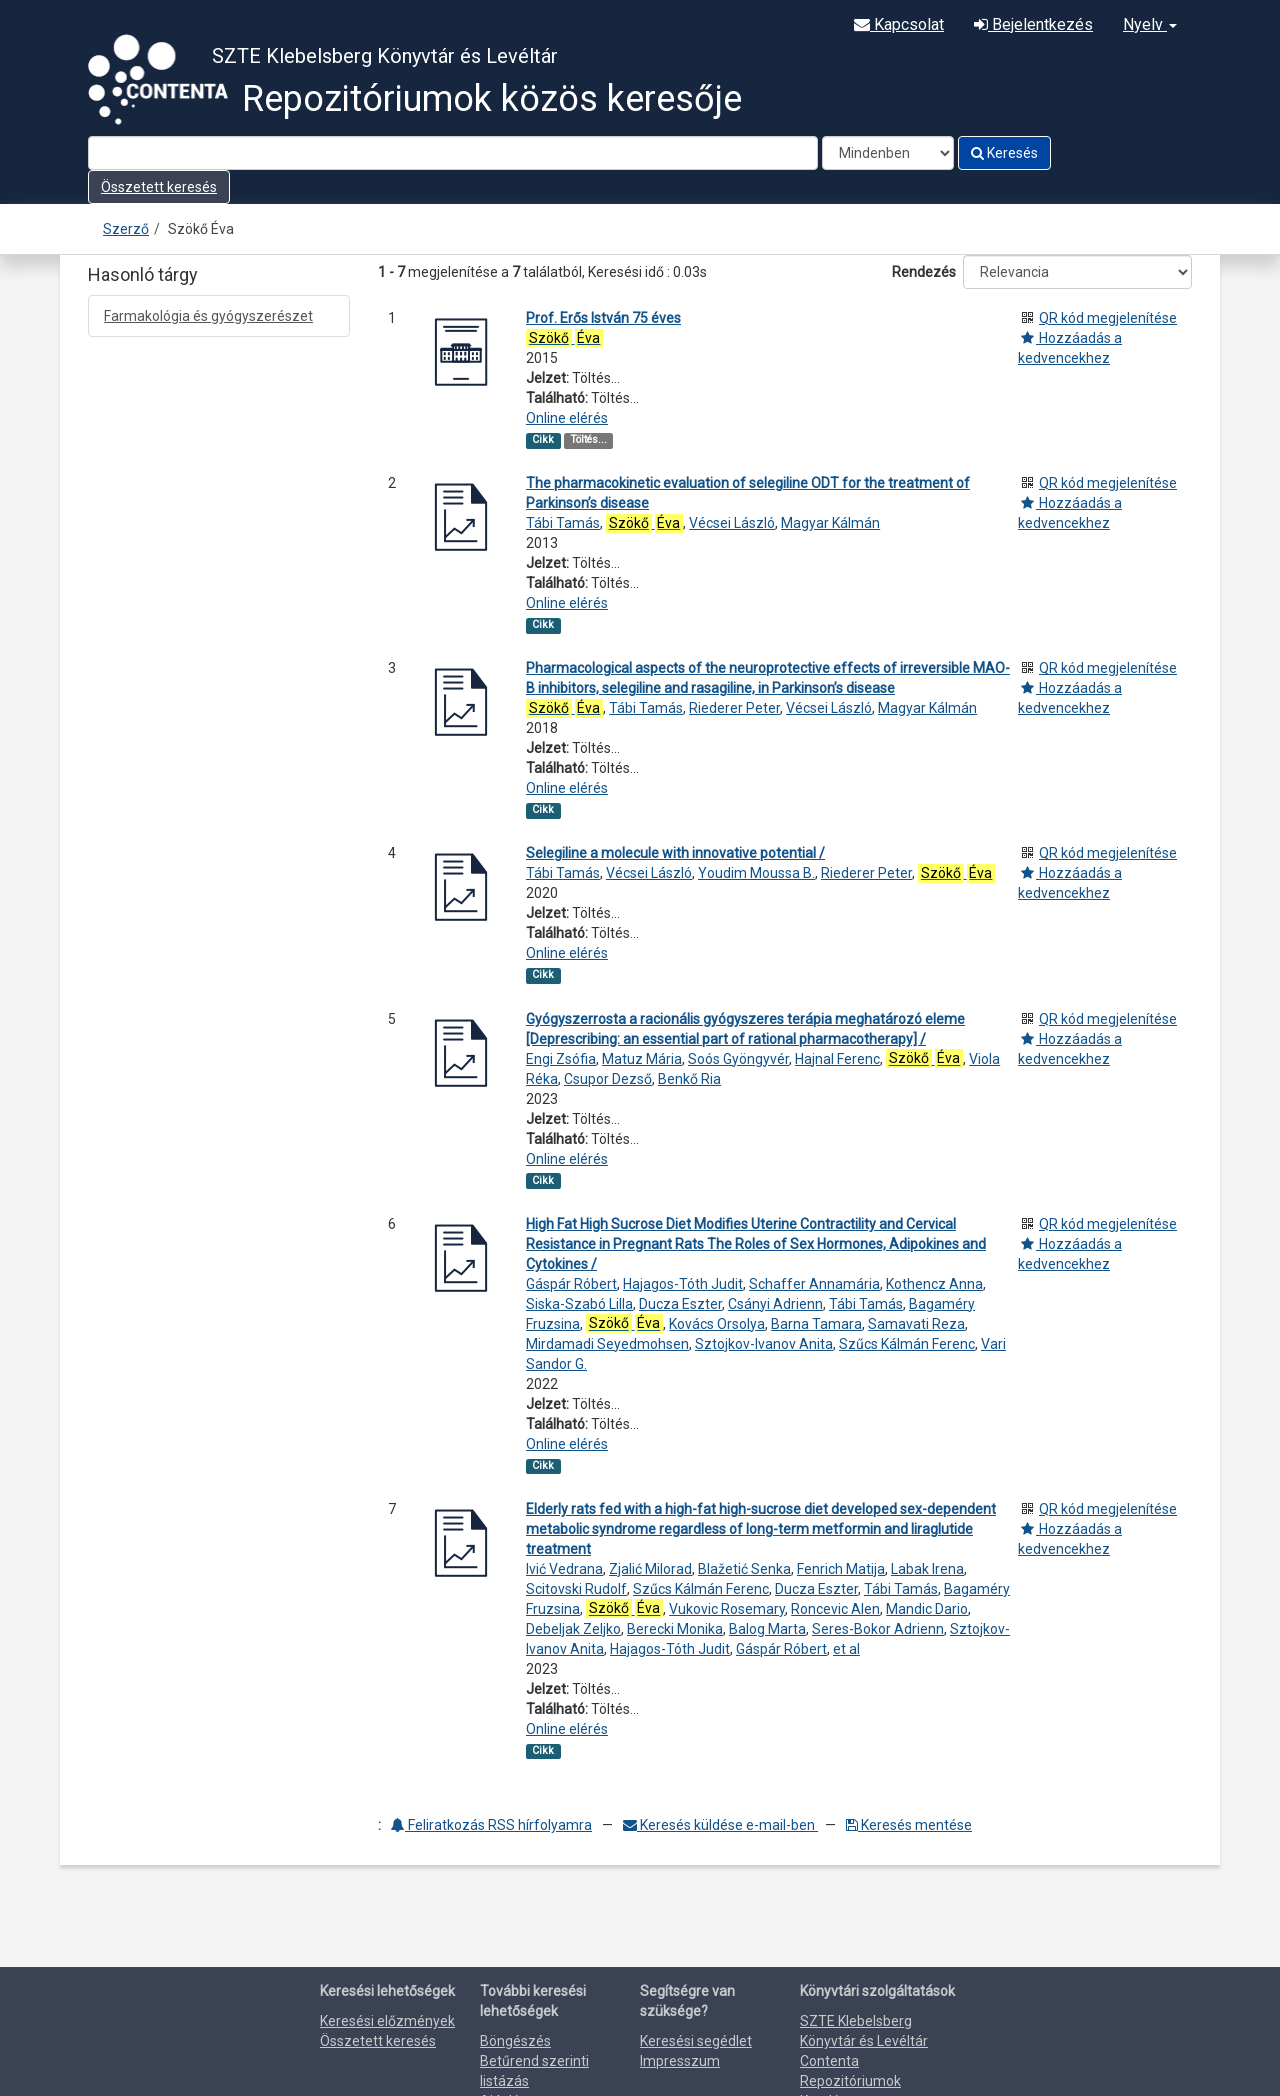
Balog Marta (767, 1629)
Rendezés (924, 272)
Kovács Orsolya (717, 1324)
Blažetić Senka (744, 1569)
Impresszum (680, 2061)
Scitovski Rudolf (576, 1589)
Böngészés (515, 2041)
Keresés (1004, 153)
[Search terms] (453, 153)
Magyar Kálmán (830, 523)
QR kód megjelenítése (1108, 318)
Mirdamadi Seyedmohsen (607, 1344)
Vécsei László (732, 523)
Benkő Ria (689, 1079)
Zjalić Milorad (650, 1569)
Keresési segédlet (696, 2041)
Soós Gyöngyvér (738, 1059)
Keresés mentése (909, 1825)
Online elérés (567, 418)
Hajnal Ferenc (837, 1059)
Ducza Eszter (680, 1304)
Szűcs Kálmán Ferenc (907, 1344)
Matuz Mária (642, 1059)
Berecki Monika (675, 1629)
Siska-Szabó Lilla (579, 1304)
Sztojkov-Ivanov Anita (764, 1344)
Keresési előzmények (387, 2021)
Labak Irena (927, 1569)
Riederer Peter (734, 708)
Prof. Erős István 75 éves (603, 318)
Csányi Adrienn (775, 1304)
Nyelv (1150, 24)
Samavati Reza (916, 1324)
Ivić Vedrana (564, 1569)
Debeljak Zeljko (573, 1629)
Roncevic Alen (835, 1609)
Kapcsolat (899, 24)
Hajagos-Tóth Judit (683, 1284)
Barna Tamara (816, 1324)
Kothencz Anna (934, 1284)
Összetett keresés (159, 187)
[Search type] (888, 153)
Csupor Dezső (608, 1079)
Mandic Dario (927, 1609)
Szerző (126, 229)
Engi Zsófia (561, 1059)
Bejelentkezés (1033, 24)
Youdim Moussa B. (756, 873)
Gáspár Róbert (571, 1284)
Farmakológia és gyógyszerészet (208, 316)
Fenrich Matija (841, 1569)
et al (846, 1649)
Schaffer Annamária (814, 1284)
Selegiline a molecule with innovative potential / (675, 853)
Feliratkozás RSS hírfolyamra (491, 1825)
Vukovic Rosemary (727, 1609)
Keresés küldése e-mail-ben (720, 1825)
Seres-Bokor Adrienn (878, 1629)
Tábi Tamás (563, 523)
